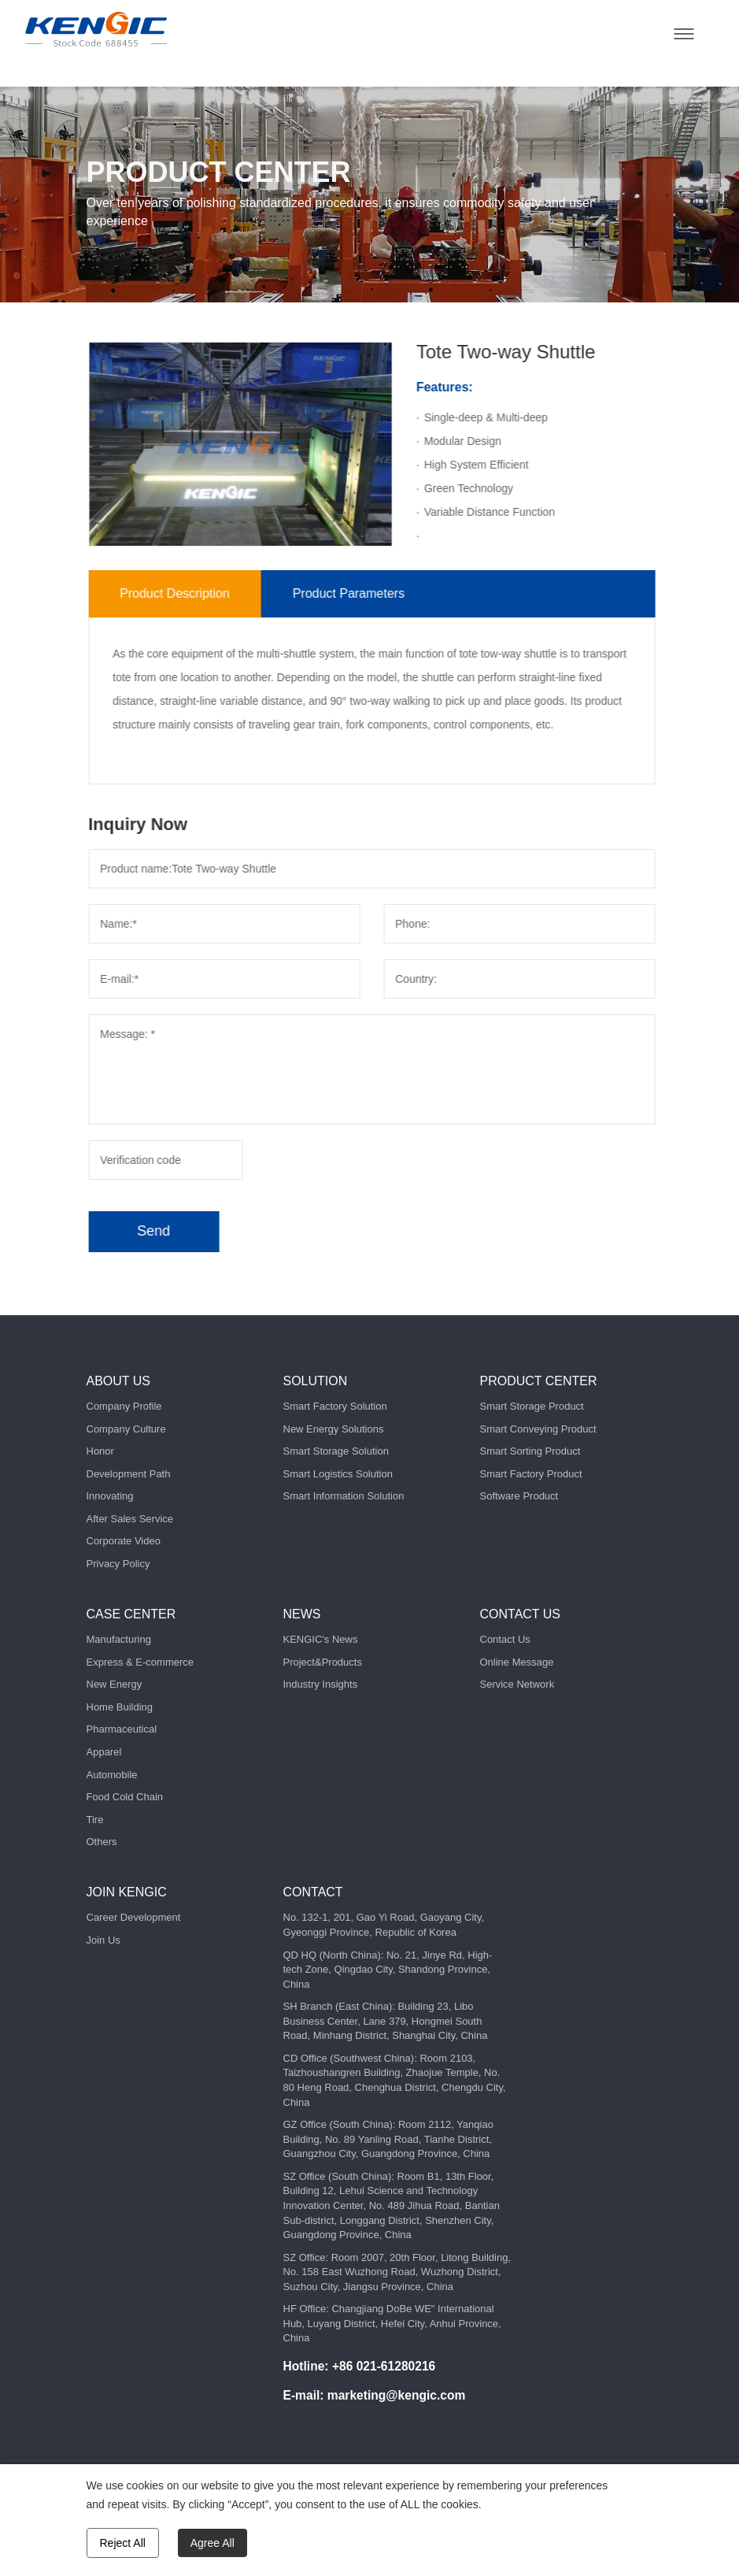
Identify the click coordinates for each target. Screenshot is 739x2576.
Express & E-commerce (140, 1662)
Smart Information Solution (344, 1496)
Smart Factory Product (531, 1474)
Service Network (517, 1684)
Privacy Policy (118, 1564)
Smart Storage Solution (336, 1451)
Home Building (120, 1707)
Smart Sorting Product (530, 1451)
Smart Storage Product (532, 1406)
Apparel (104, 1752)
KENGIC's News (320, 1639)
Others (102, 1842)
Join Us (103, 1940)
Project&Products (322, 1662)
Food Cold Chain (125, 1797)
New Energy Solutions (333, 1429)
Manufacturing (119, 1639)
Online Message (517, 1662)
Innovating (110, 1496)
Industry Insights (320, 1684)
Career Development (134, 1917)
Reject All (123, 2543)
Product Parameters (391, 593)
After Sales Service (130, 1519)
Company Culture (126, 1429)
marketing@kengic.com (396, 2395)
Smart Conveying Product (538, 1429)
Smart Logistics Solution (338, 1474)
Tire (95, 1819)
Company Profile (124, 1406)
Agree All (212, 2543)
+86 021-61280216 (383, 2366)
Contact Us (505, 1639)
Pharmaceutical (122, 1729)
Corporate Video (124, 1541)
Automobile (112, 1775)
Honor (100, 1451)
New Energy (114, 1684)
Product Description (217, 593)
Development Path (129, 1474)
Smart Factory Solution (335, 1406)
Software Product (519, 1496)
